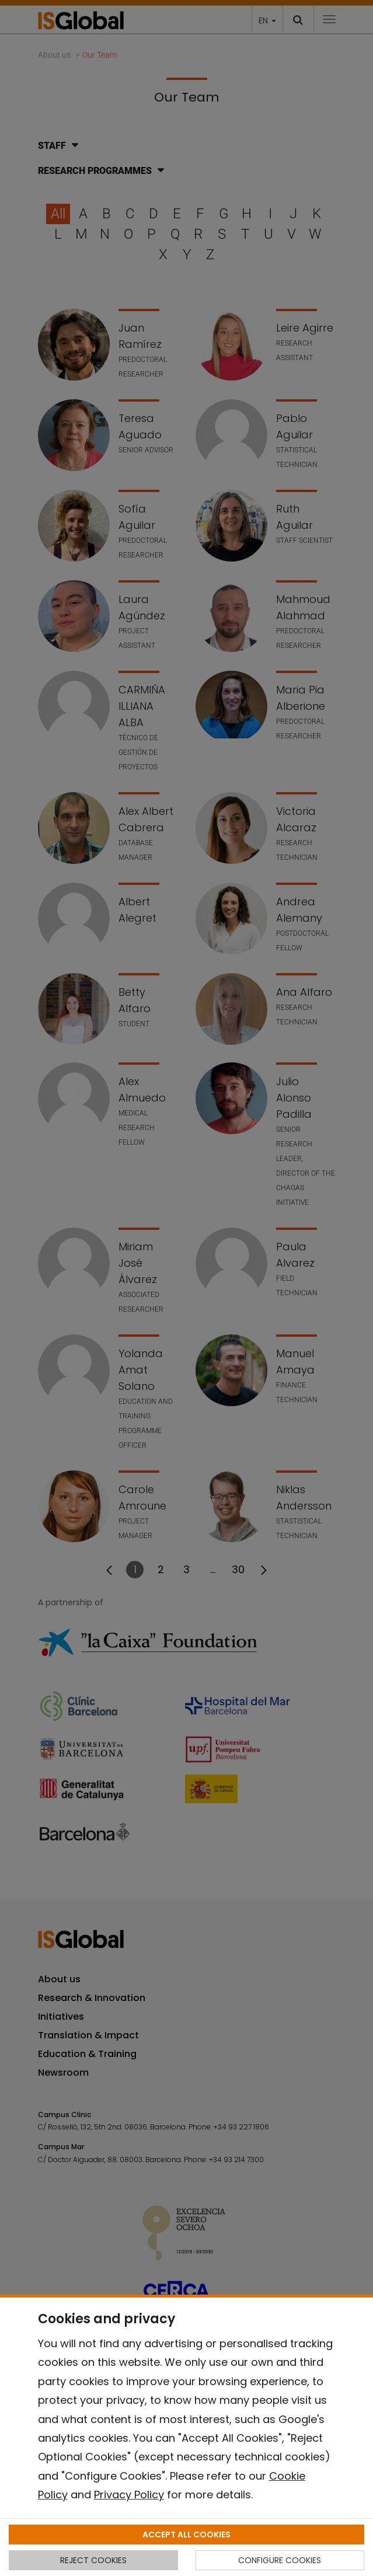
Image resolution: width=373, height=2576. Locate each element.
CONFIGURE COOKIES (279, 2560)
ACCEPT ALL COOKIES (186, 2534)
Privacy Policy (129, 2494)
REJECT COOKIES (93, 2560)
